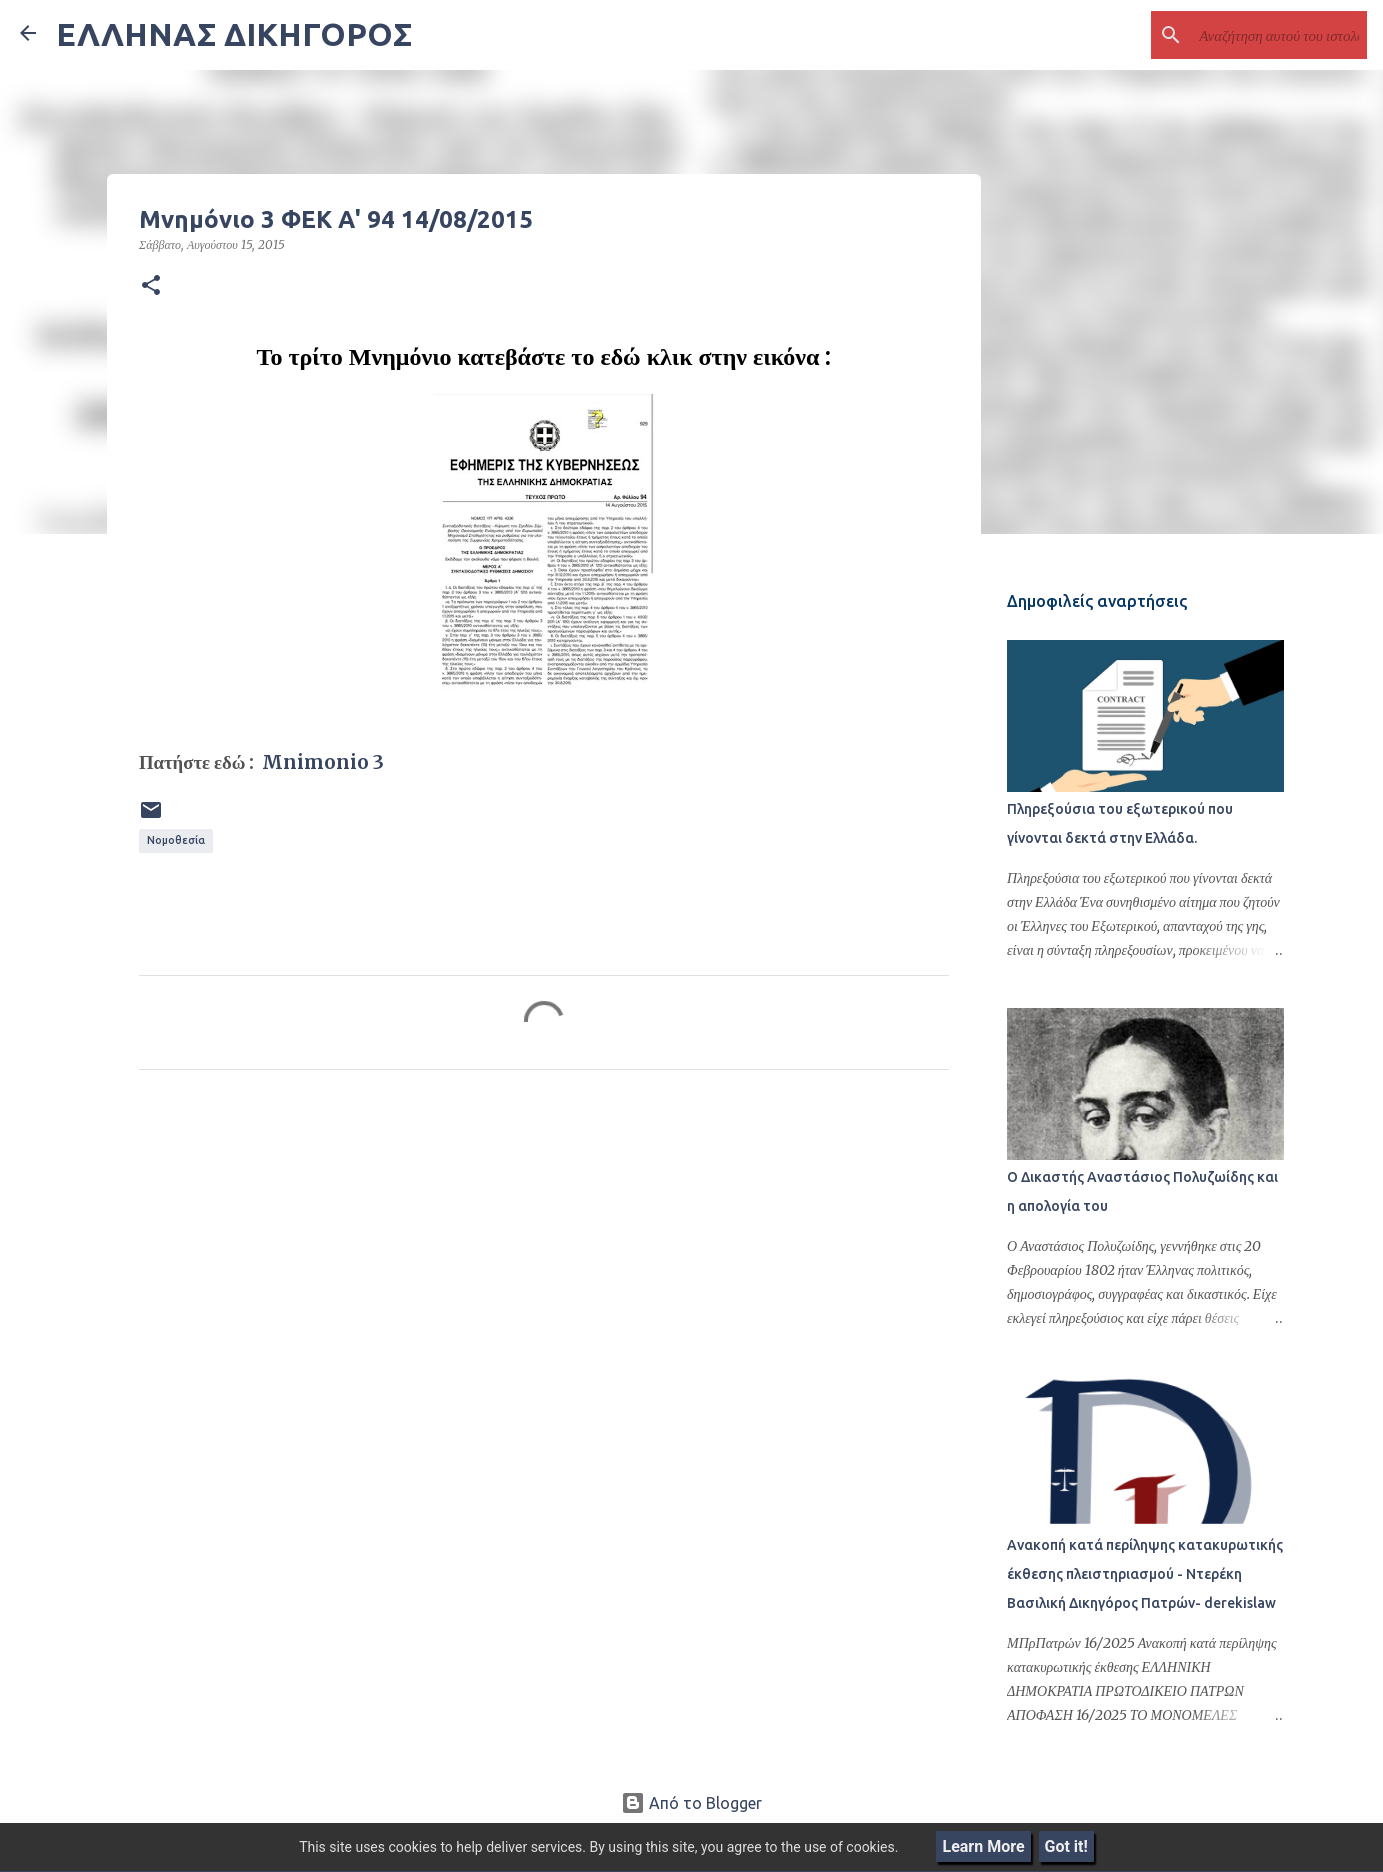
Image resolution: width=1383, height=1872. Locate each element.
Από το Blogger (691, 1803)
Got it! (1066, 1846)
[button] (151, 286)
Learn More (983, 1846)
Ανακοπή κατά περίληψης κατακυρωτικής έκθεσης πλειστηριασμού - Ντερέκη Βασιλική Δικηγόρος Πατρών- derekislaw (1142, 1577)
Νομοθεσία (176, 840)
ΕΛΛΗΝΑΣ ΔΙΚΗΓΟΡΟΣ (234, 34)
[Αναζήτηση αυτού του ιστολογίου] (1262, 35)
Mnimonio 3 (321, 762)
